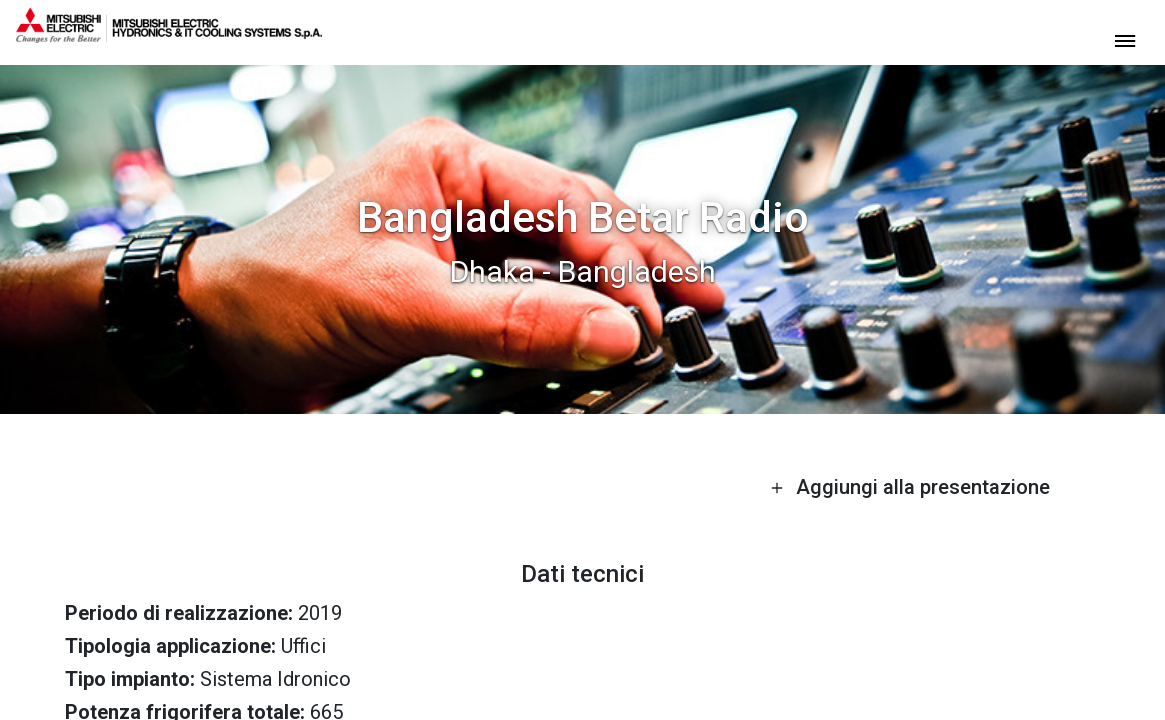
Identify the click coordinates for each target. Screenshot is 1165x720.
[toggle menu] (1125, 39)
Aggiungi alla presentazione (910, 487)
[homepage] (169, 35)
